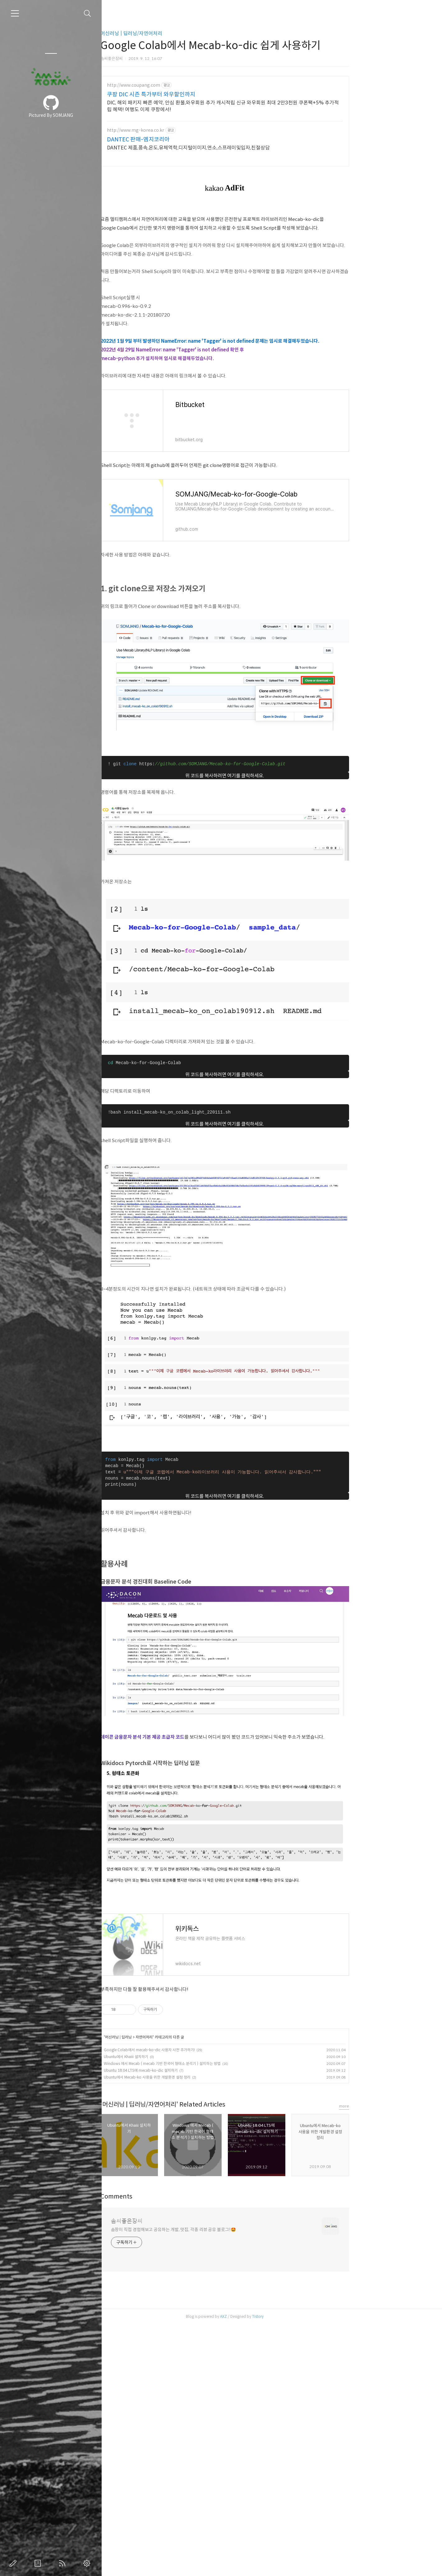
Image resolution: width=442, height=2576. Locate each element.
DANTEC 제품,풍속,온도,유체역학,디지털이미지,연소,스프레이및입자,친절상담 (235, 147)
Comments (164, 2349)
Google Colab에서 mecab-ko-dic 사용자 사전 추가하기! (196, 2050)
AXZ (270, 2468)
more (391, 2258)
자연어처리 (191, 2037)
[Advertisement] (272, 2160)
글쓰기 (14, 2563)
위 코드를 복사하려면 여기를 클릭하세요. (272, 776)
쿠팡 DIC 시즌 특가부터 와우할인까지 (198, 94)
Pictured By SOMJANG (51, 115)
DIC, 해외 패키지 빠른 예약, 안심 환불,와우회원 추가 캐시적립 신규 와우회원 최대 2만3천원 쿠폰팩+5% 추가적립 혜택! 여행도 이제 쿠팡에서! (270, 106)
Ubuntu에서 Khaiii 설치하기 (173, 2056)
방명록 (38, 2563)
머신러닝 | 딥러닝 (165, 2037)
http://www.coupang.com (180, 85)
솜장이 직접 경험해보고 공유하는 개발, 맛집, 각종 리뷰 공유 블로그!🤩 (220, 2382)
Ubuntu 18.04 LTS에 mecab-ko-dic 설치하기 (188, 2070)
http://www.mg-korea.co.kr (182, 130)
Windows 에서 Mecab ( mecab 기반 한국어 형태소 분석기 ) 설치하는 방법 (209, 2063)
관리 (88, 2563)
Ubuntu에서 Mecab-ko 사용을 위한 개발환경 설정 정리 (194, 2077)
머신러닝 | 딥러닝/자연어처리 (178, 33)
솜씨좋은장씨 (174, 2373)
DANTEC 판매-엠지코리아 (185, 139)
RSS (63, 2563)
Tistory (305, 2468)
